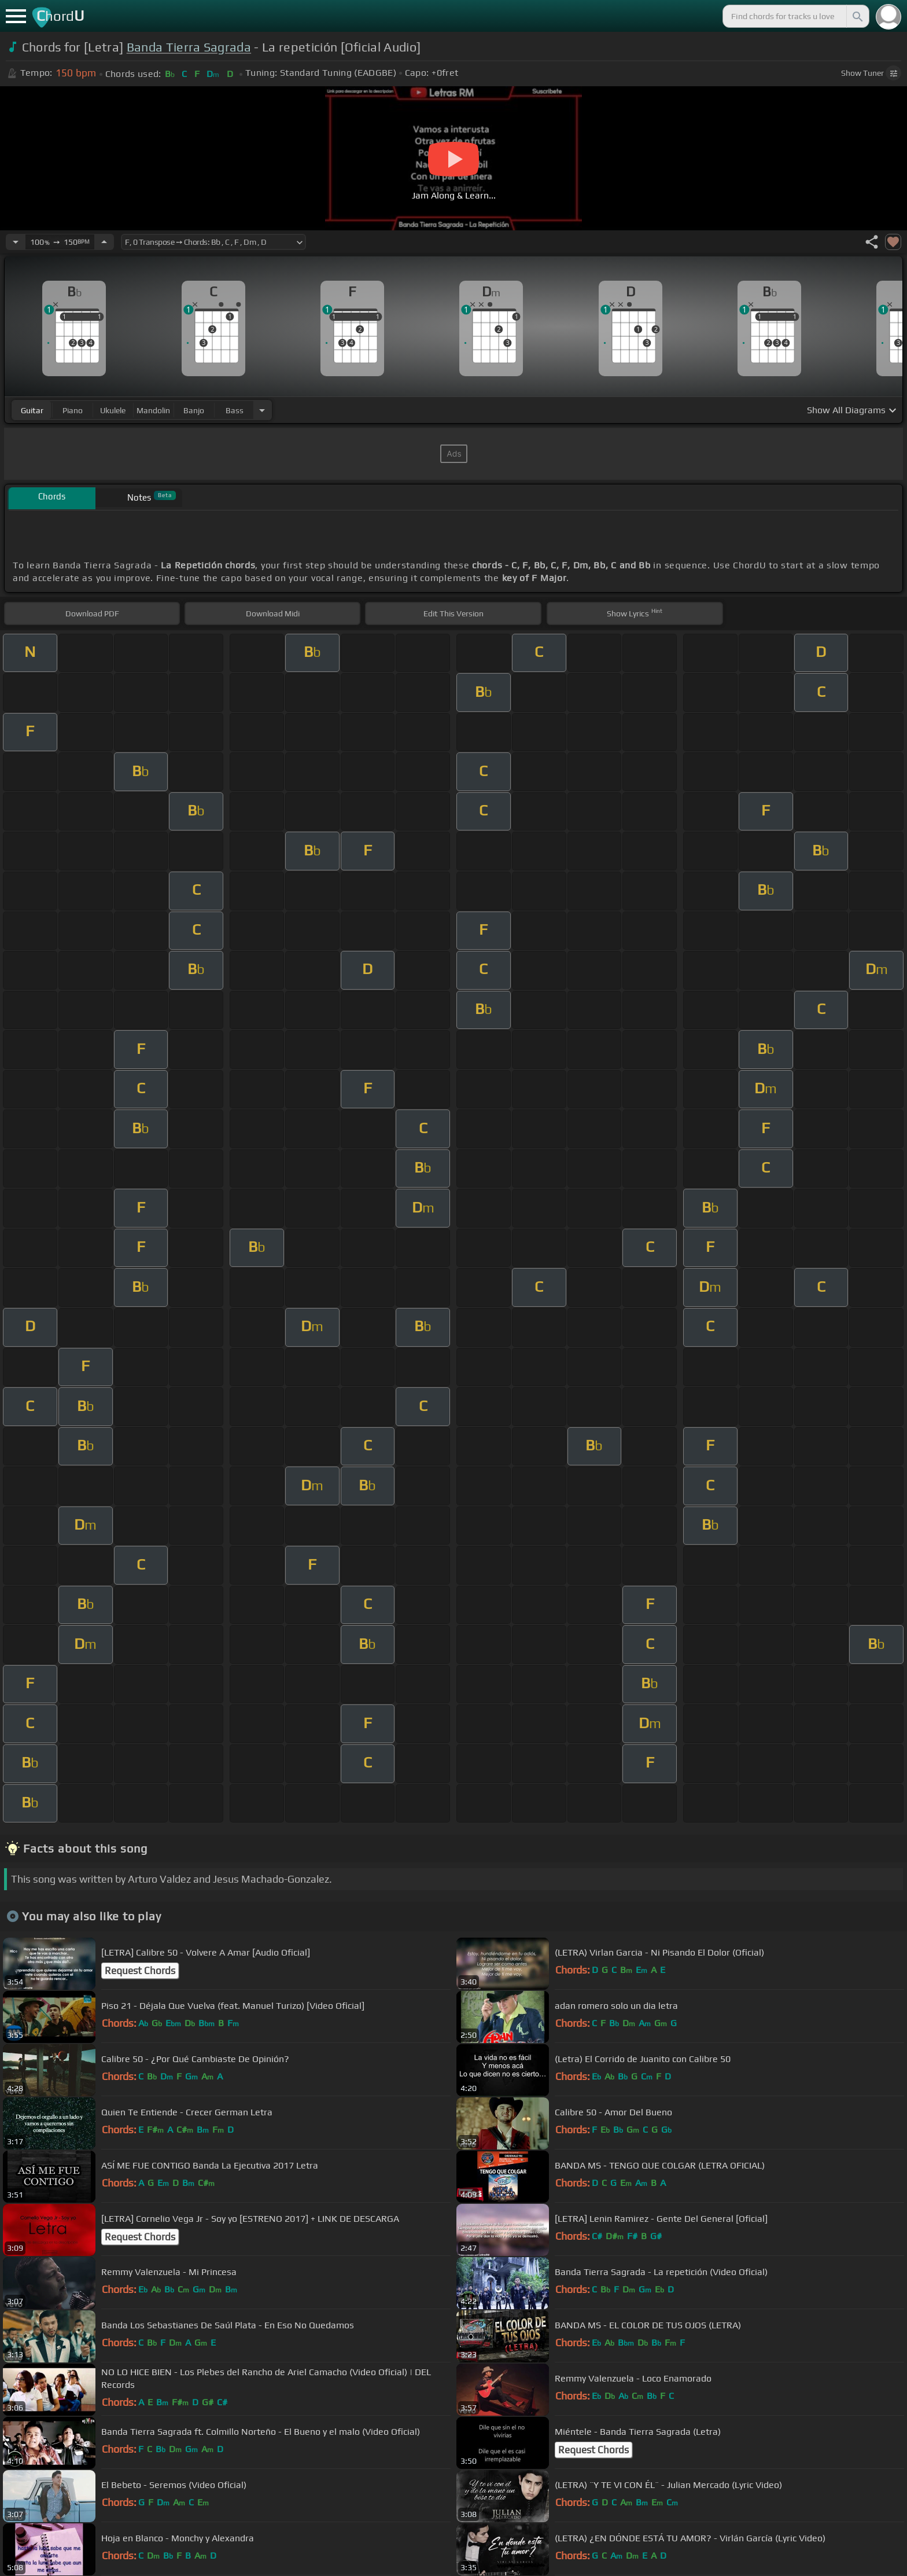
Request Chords (140, 1970)
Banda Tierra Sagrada (189, 47)
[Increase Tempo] (104, 242)
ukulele (113, 410)
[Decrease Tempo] (15, 242)
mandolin (153, 410)
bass (235, 410)
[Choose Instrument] (262, 410)
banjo (193, 410)
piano (72, 410)
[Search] (856, 16)
